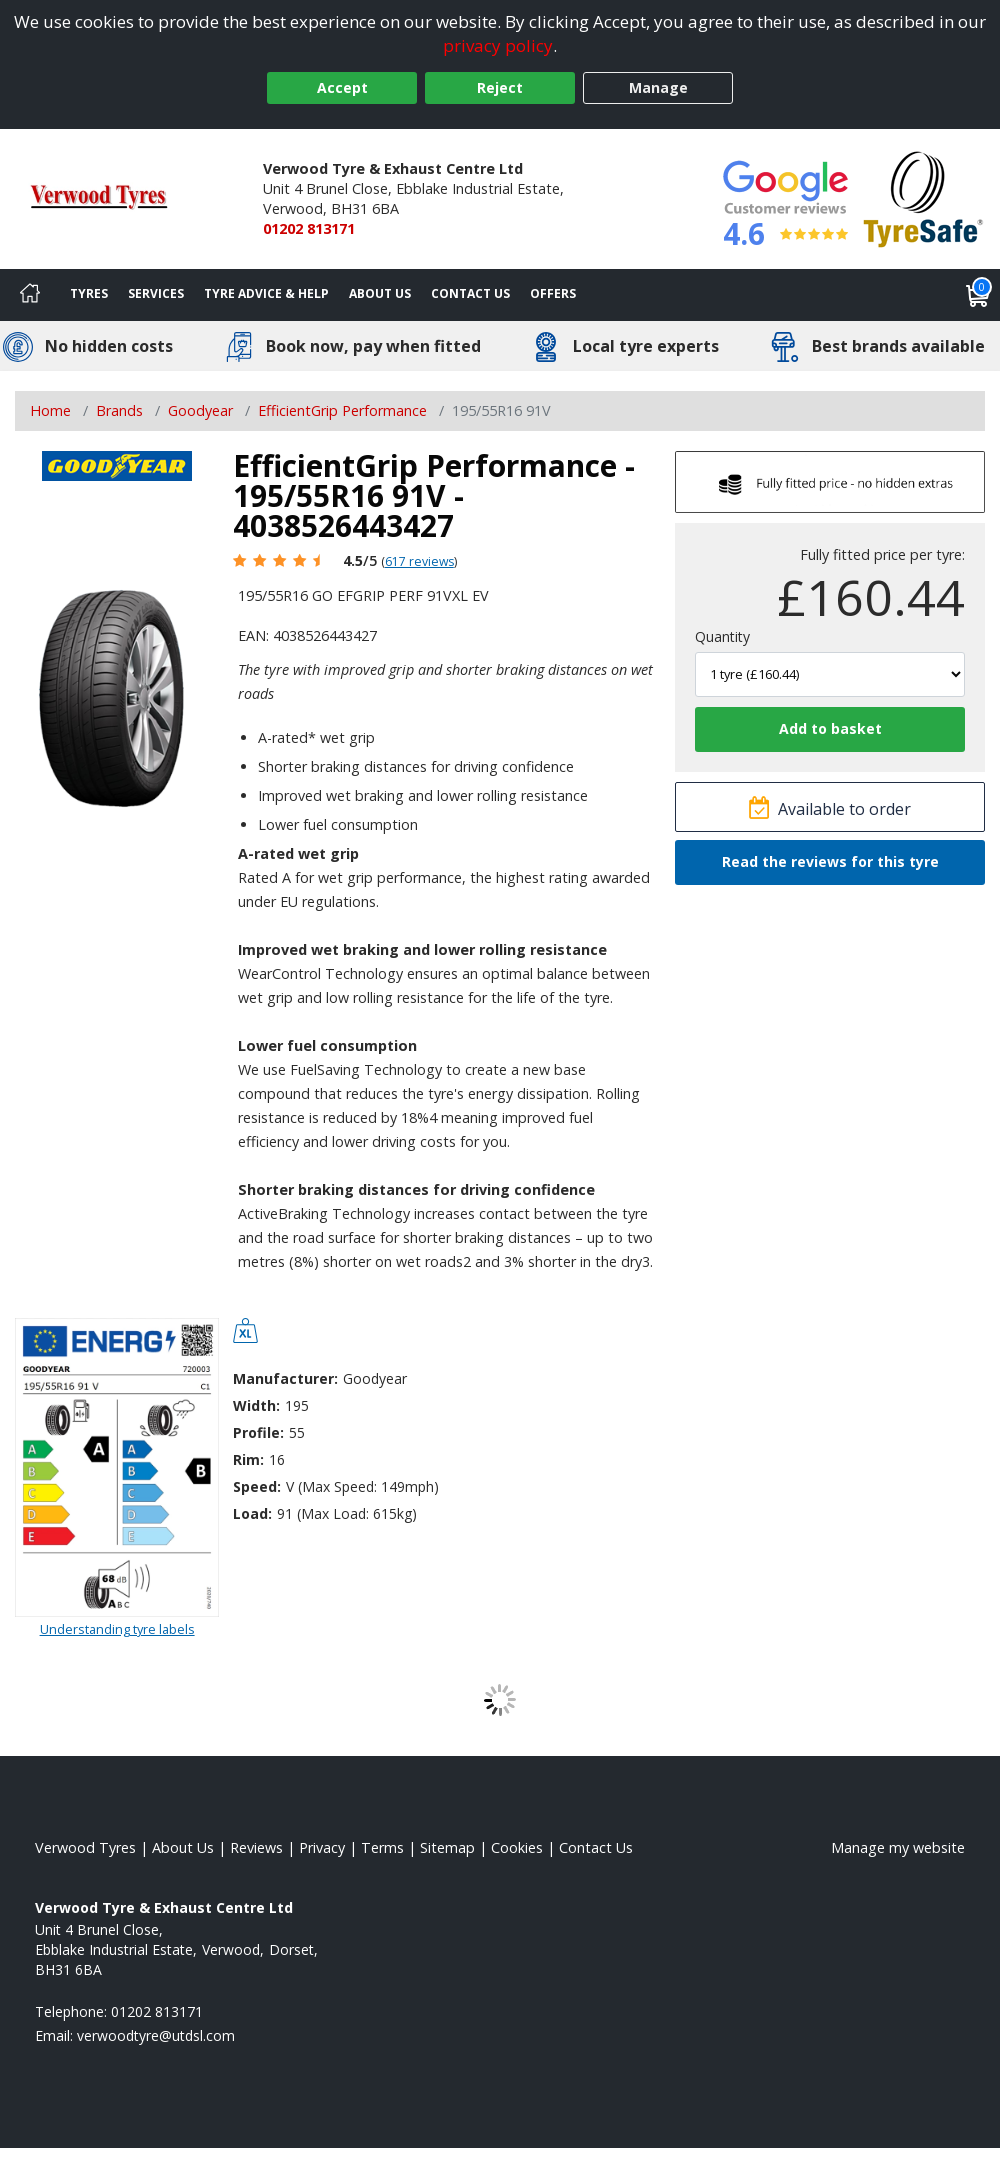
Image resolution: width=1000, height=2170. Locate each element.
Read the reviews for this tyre (830, 861)
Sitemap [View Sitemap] (447, 1847)
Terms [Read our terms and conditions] (382, 1847)
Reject (500, 87)
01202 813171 (309, 228)
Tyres (89, 293)
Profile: (258, 1432)
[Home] (30, 295)
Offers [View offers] (553, 293)
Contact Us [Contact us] (470, 293)
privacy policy (498, 45)
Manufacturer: (285, 1378)
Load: (252, 1513)
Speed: (257, 1486)
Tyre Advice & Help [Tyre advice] (266, 293)
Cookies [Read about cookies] (517, 1847)
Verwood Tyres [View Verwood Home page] (85, 1847)
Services (156, 293)
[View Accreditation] (923, 197)
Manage (658, 87)
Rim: (248, 1459)
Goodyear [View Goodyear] (200, 410)
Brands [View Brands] (119, 410)
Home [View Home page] (50, 410)
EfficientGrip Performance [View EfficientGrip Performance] (342, 410)
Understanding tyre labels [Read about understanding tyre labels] (117, 1629)
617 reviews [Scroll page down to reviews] (419, 561)
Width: (256, 1405)
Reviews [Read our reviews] (256, 1847)
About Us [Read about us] (183, 1847)
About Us (380, 293)
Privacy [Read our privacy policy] (322, 1847)
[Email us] (156, 2035)
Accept (342, 87)
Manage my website (898, 1847)
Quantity (722, 636)
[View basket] (978, 295)
